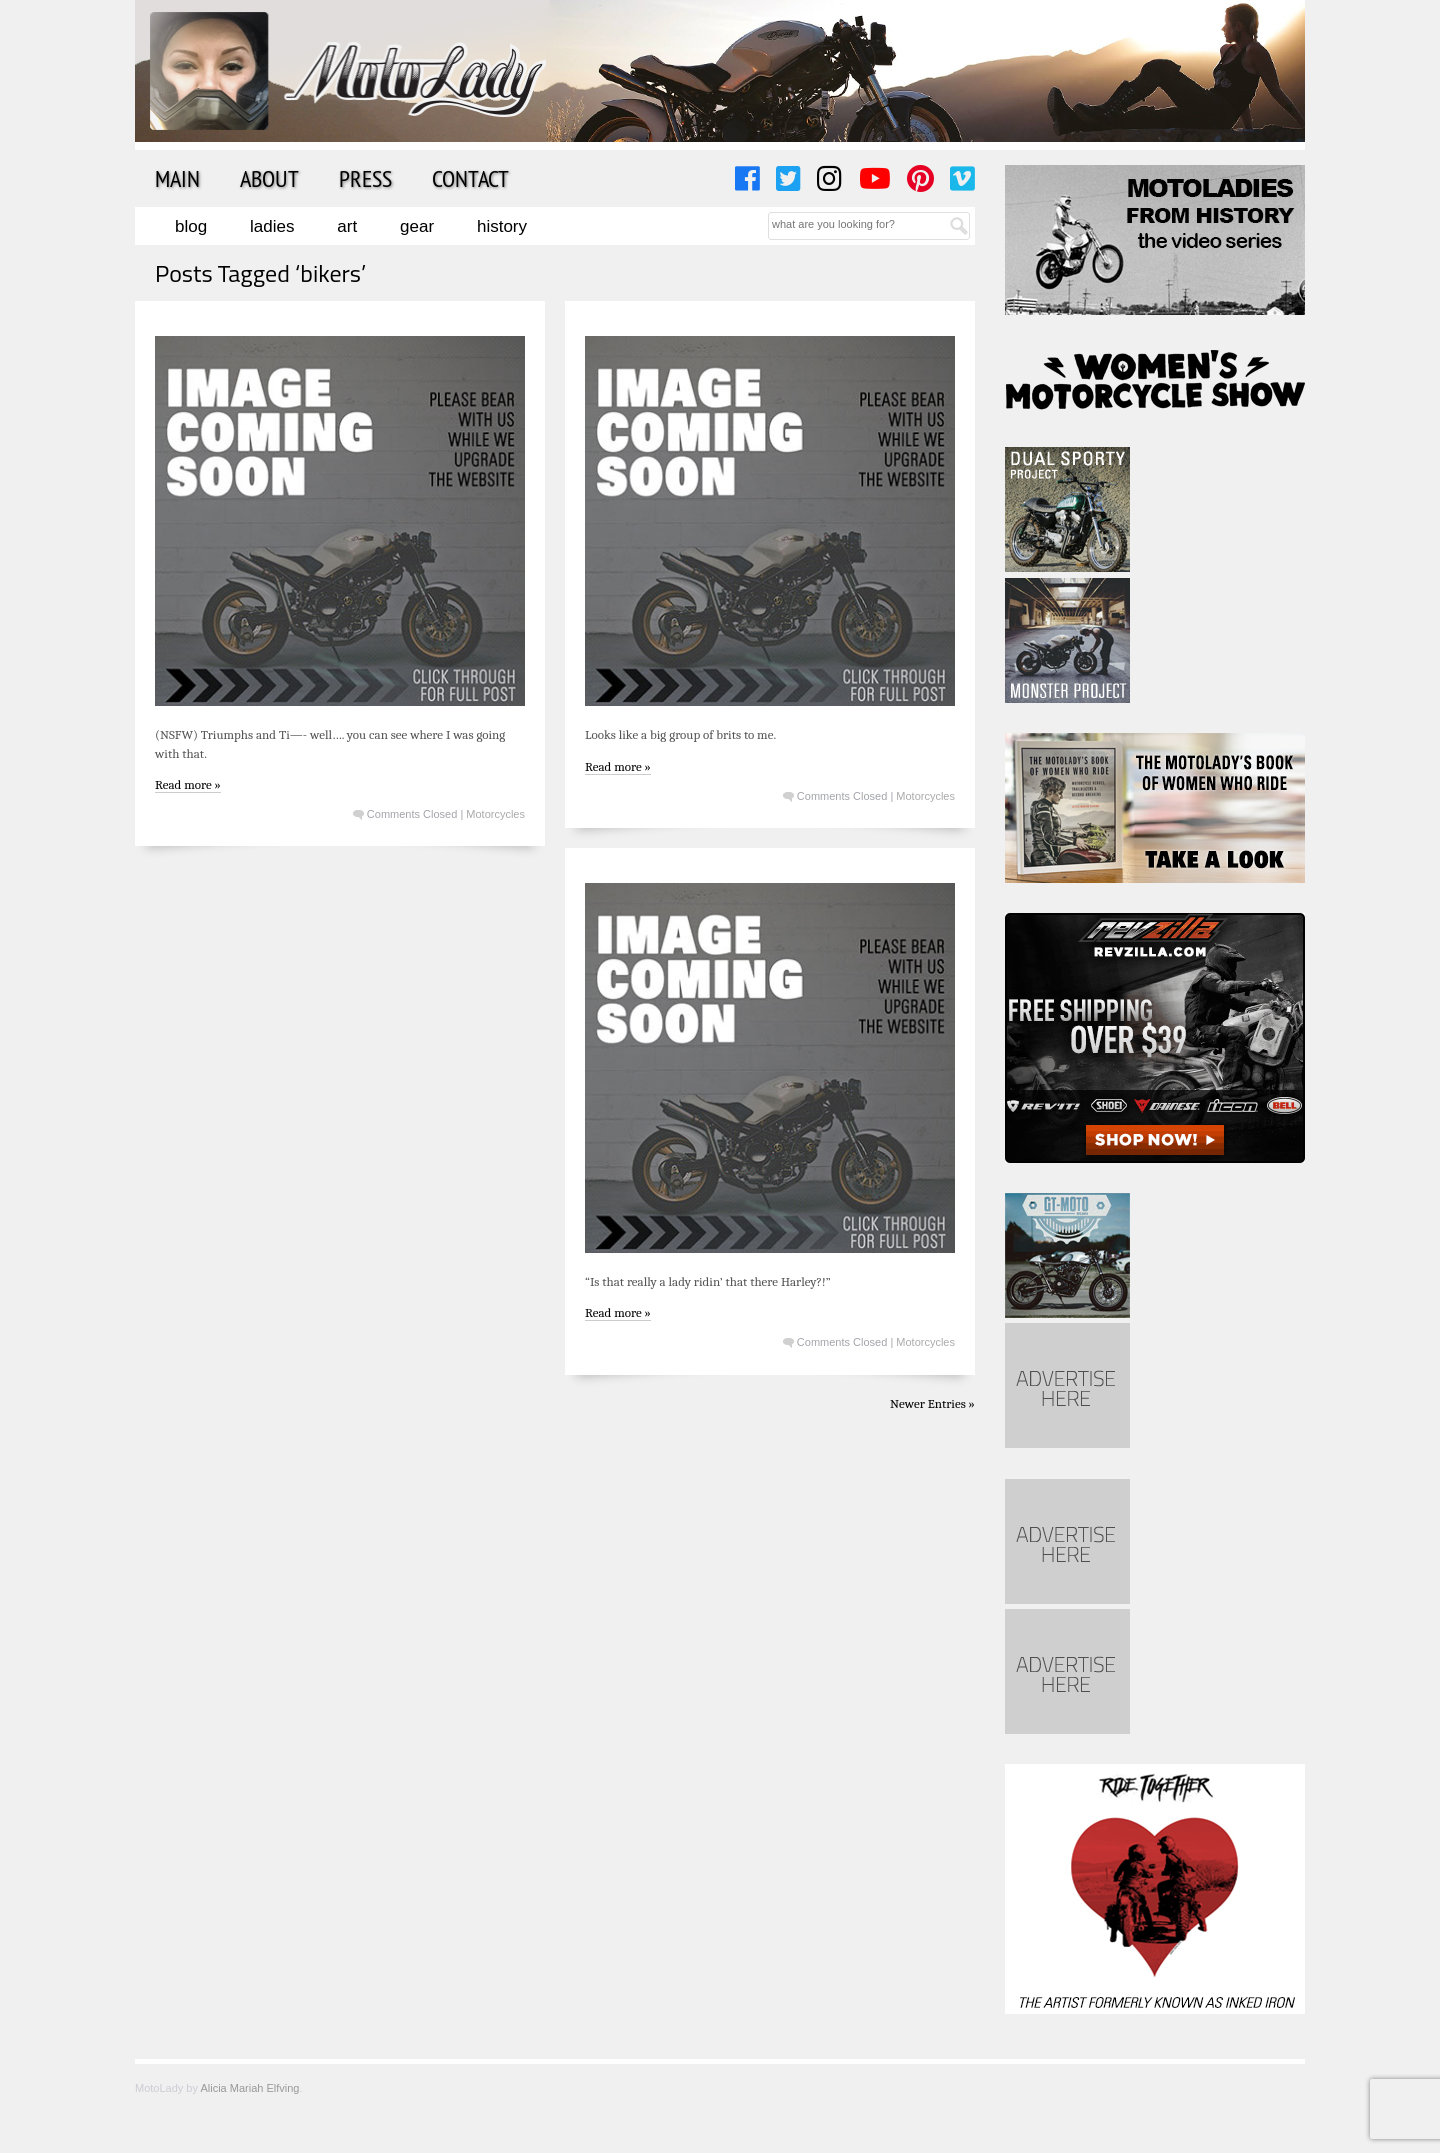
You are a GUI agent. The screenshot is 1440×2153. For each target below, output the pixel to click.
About (269, 178)
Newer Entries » (932, 1403)
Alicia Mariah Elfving (249, 2088)
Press (365, 178)
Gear (417, 226)
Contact (470, 178)
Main (177, 178)
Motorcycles (495, 814)
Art (347, 226)
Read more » (188, 784)
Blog (191, 226)
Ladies (272, 226)
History (502, 226)
